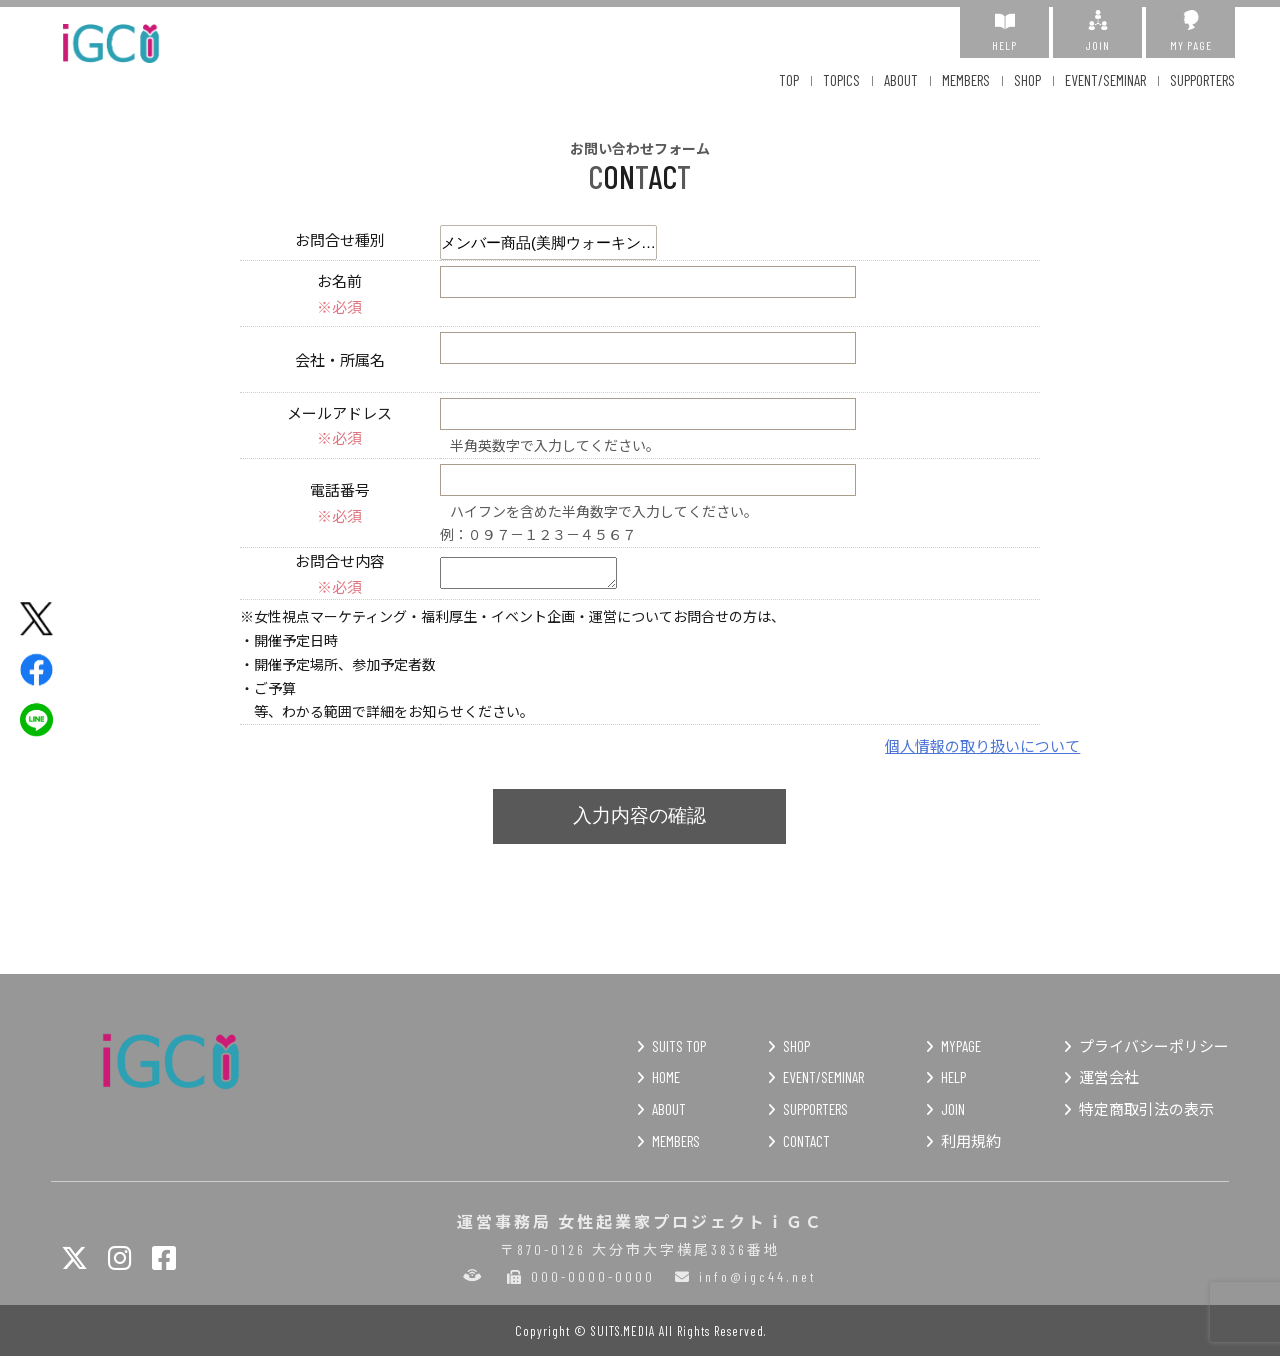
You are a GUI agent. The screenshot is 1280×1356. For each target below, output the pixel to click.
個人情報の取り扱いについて (982, 745)
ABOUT (901, 80)
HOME (666, 1077)
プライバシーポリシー (1154, 1046)
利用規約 (971, 1141)
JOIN (1097, 31)
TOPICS (841, 80)
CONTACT (806, 1141)
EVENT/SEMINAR (1105, 80)
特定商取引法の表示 (1146, 1109)
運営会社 (1109, 1077)
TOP (789, 80)
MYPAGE (961, 1046)
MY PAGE (1190, 31)
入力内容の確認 (639, 815)
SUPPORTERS (1202, 80)
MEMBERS (966, 80)
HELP (1004, 31)
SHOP (1027, 80)
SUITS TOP (679, 1046)
